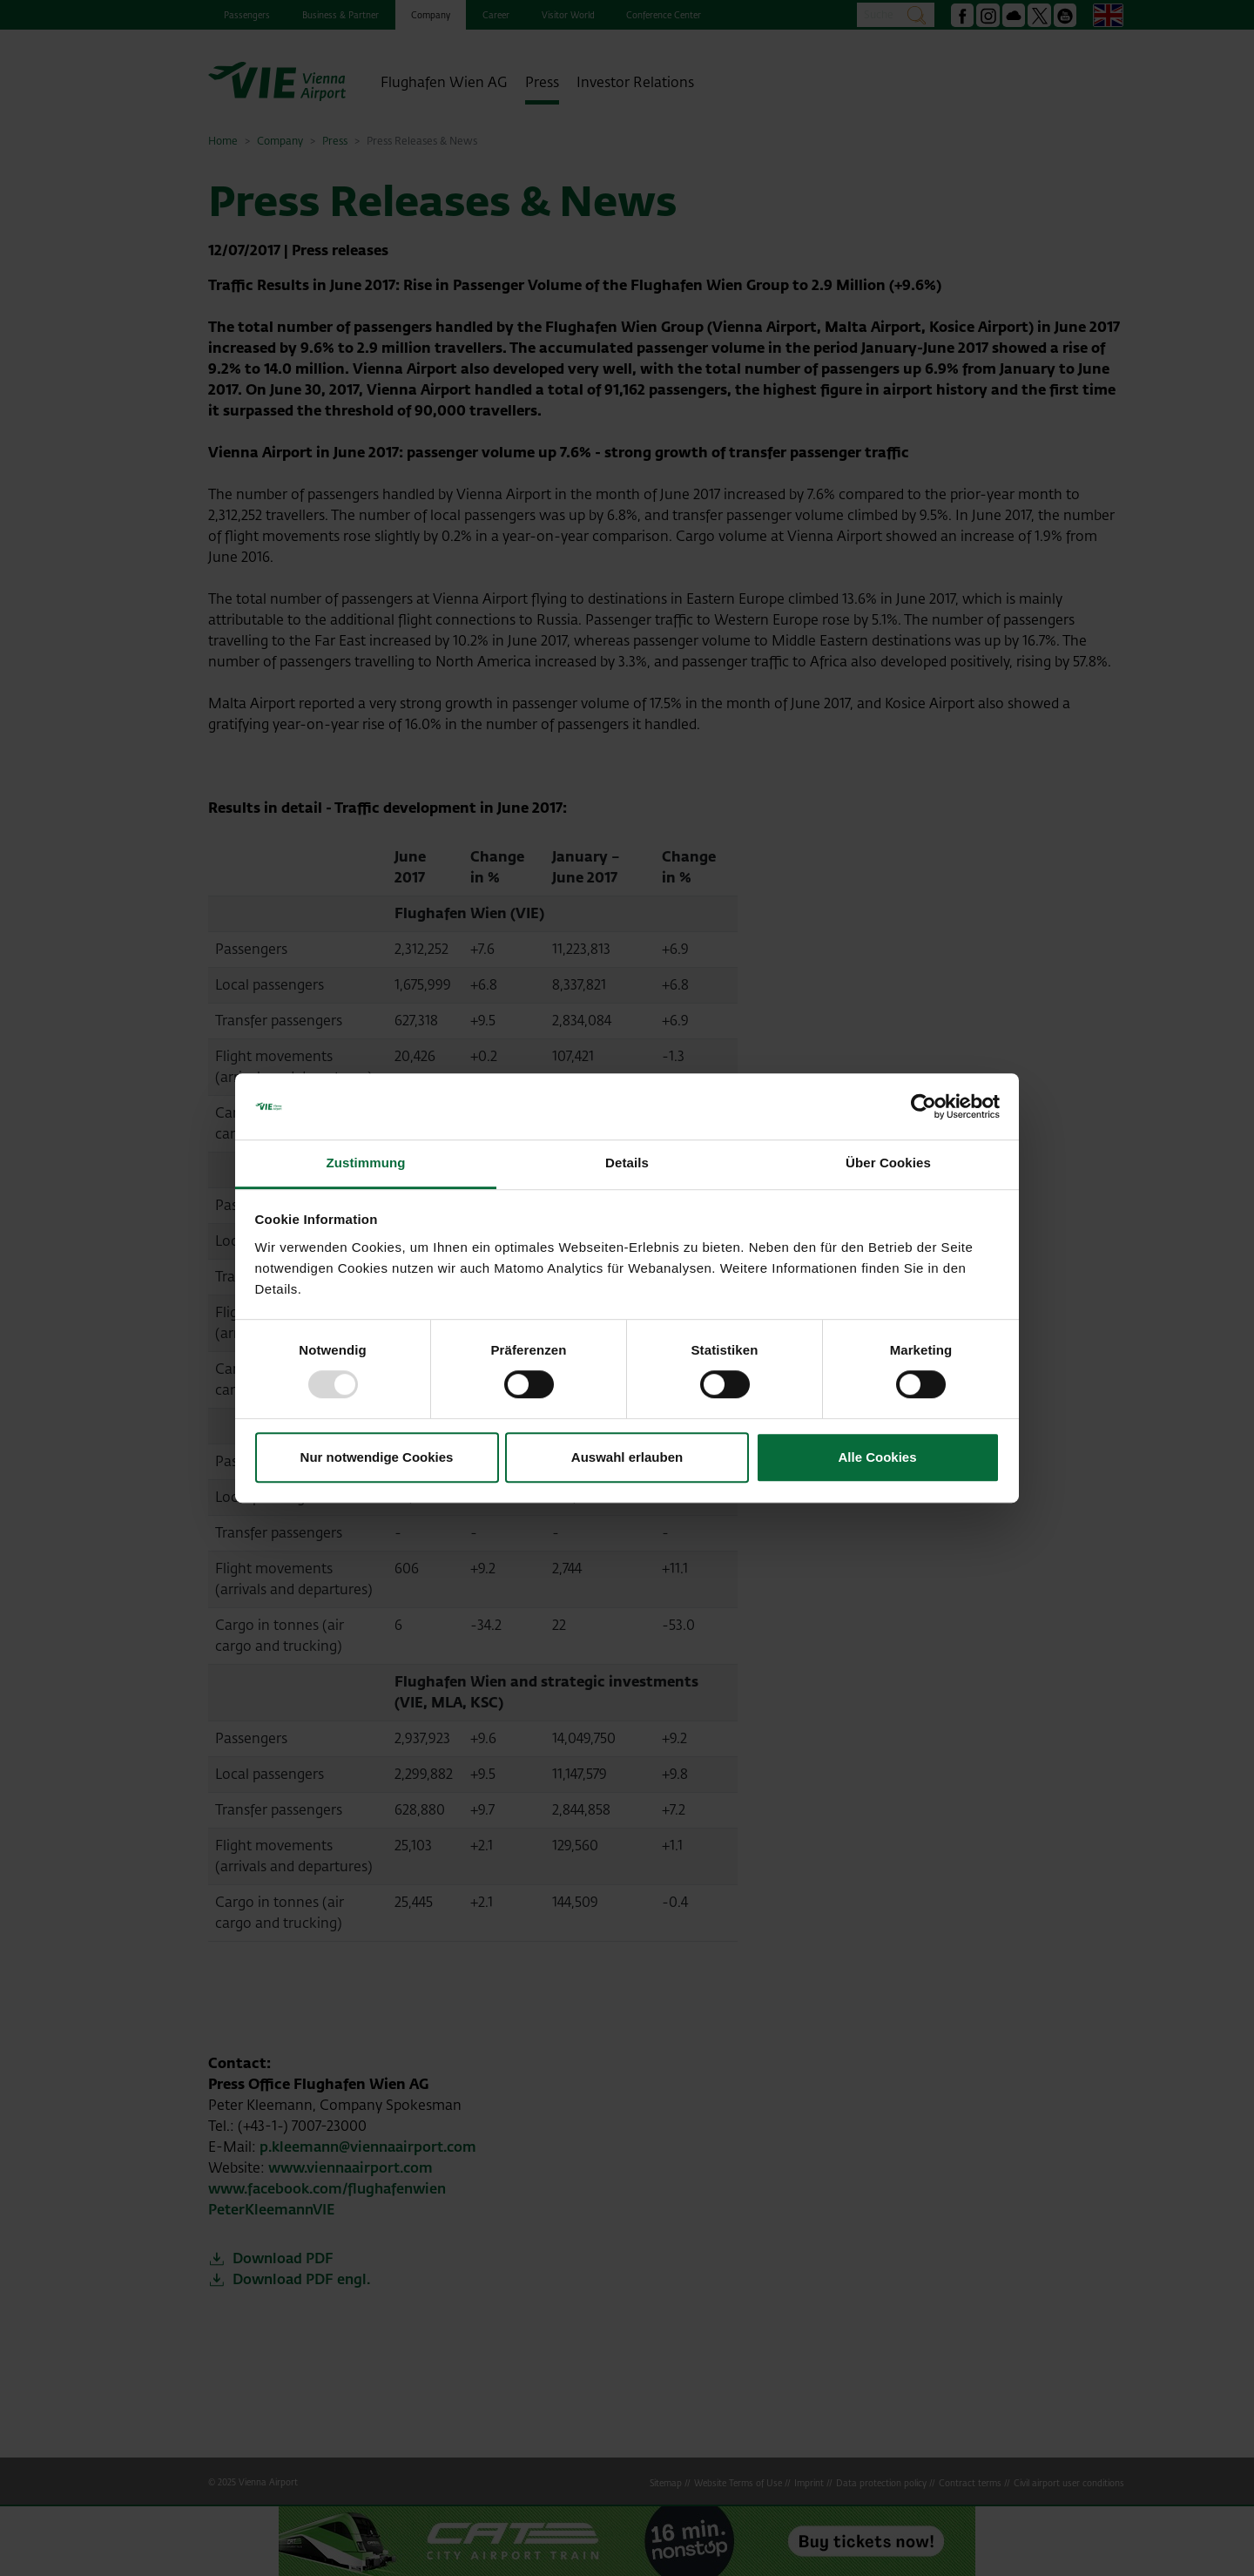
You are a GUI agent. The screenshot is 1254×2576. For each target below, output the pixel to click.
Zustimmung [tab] (366, 1163)
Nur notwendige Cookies (377, 1457)
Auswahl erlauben (627, 1457)
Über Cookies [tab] (888, 1163)
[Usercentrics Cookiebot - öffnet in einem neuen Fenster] (923, 1106)
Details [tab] (627, 1163)
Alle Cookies (877, 1457)
